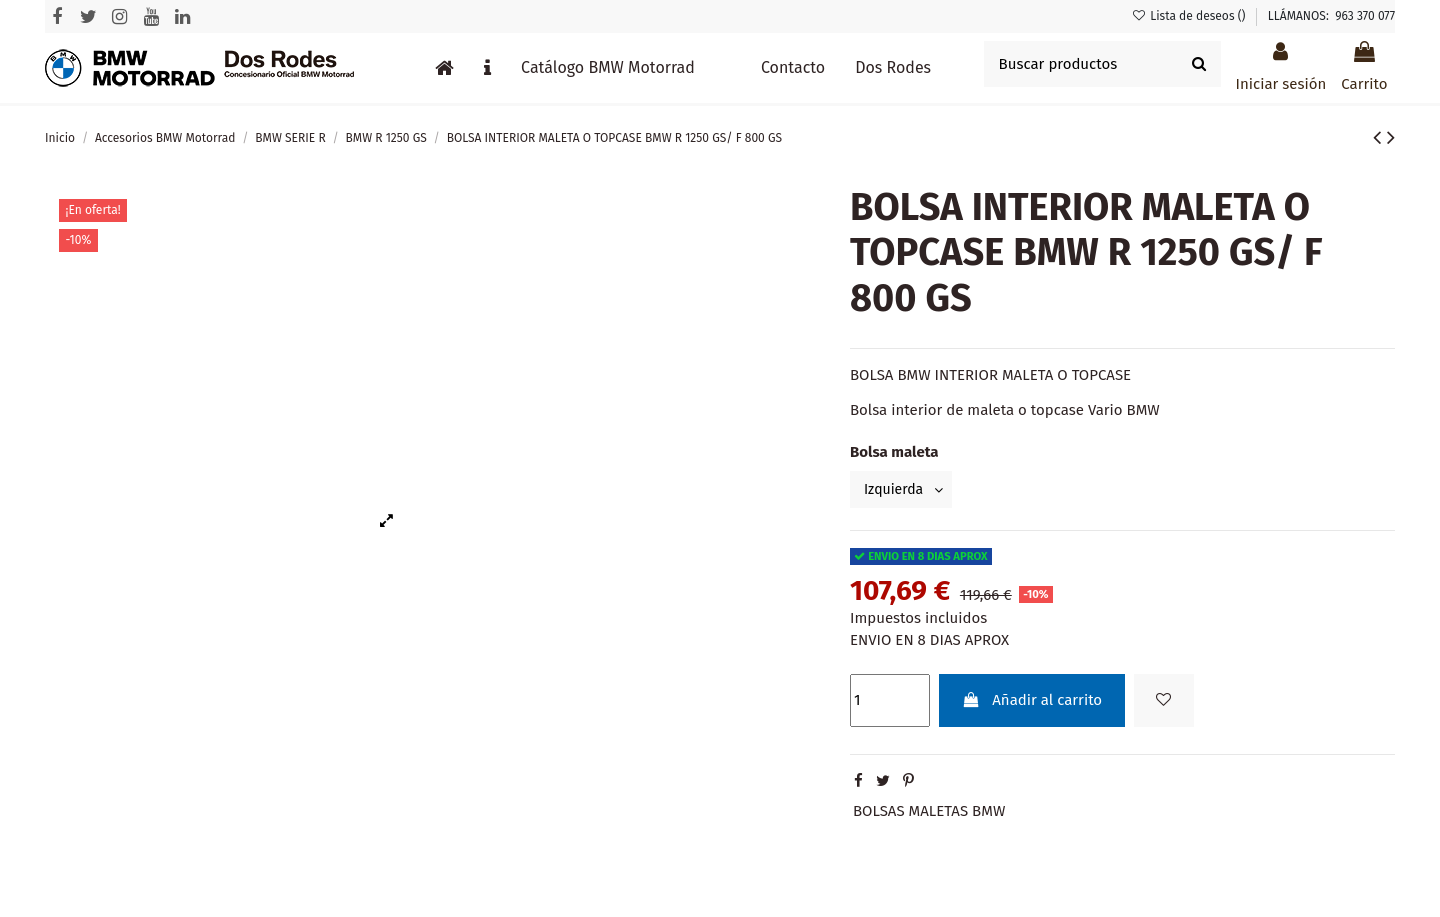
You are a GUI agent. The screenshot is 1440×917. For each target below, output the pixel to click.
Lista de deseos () (1190, 16)
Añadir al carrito (1031, 703)
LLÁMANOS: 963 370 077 (1331, 16)
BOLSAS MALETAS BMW (929, 813)
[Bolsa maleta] (904, 490)
